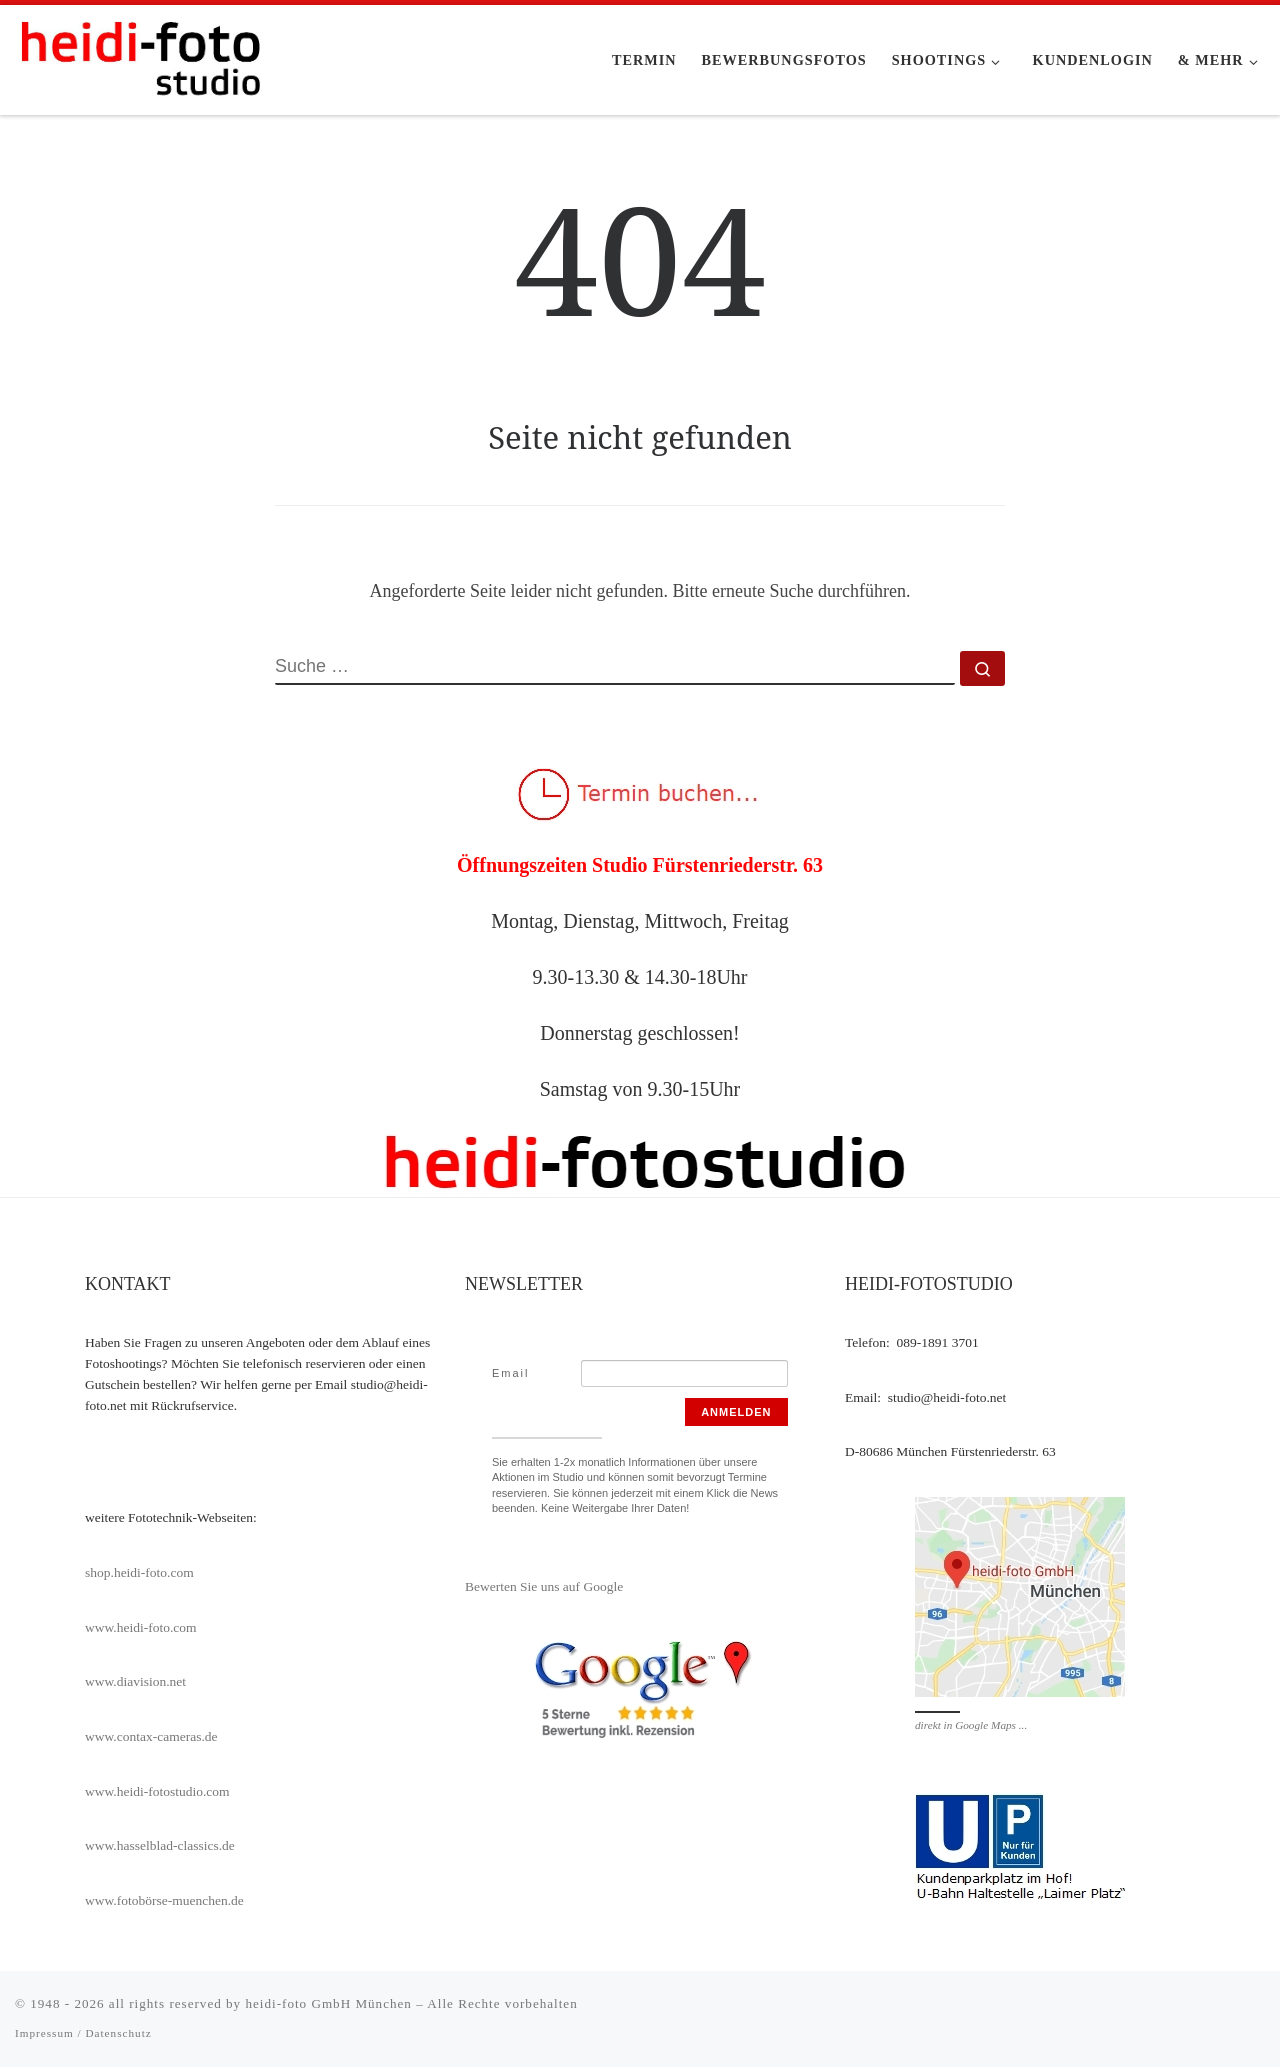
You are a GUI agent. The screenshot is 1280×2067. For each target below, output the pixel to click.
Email (511, 1373)
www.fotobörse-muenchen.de (164, 1900)
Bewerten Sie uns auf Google (544, 1586)
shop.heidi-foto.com (139, 1572)
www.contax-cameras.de (151, 1736)
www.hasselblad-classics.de (160, 1845)
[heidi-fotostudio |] (140, 56)
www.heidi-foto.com (141, 1627)
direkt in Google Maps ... (971, 1725)
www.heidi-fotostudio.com (157, 1791)
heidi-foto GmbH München (330, 2003)
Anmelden (736, 1412)
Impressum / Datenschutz (83, 2033)
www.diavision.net (135, 1681)
